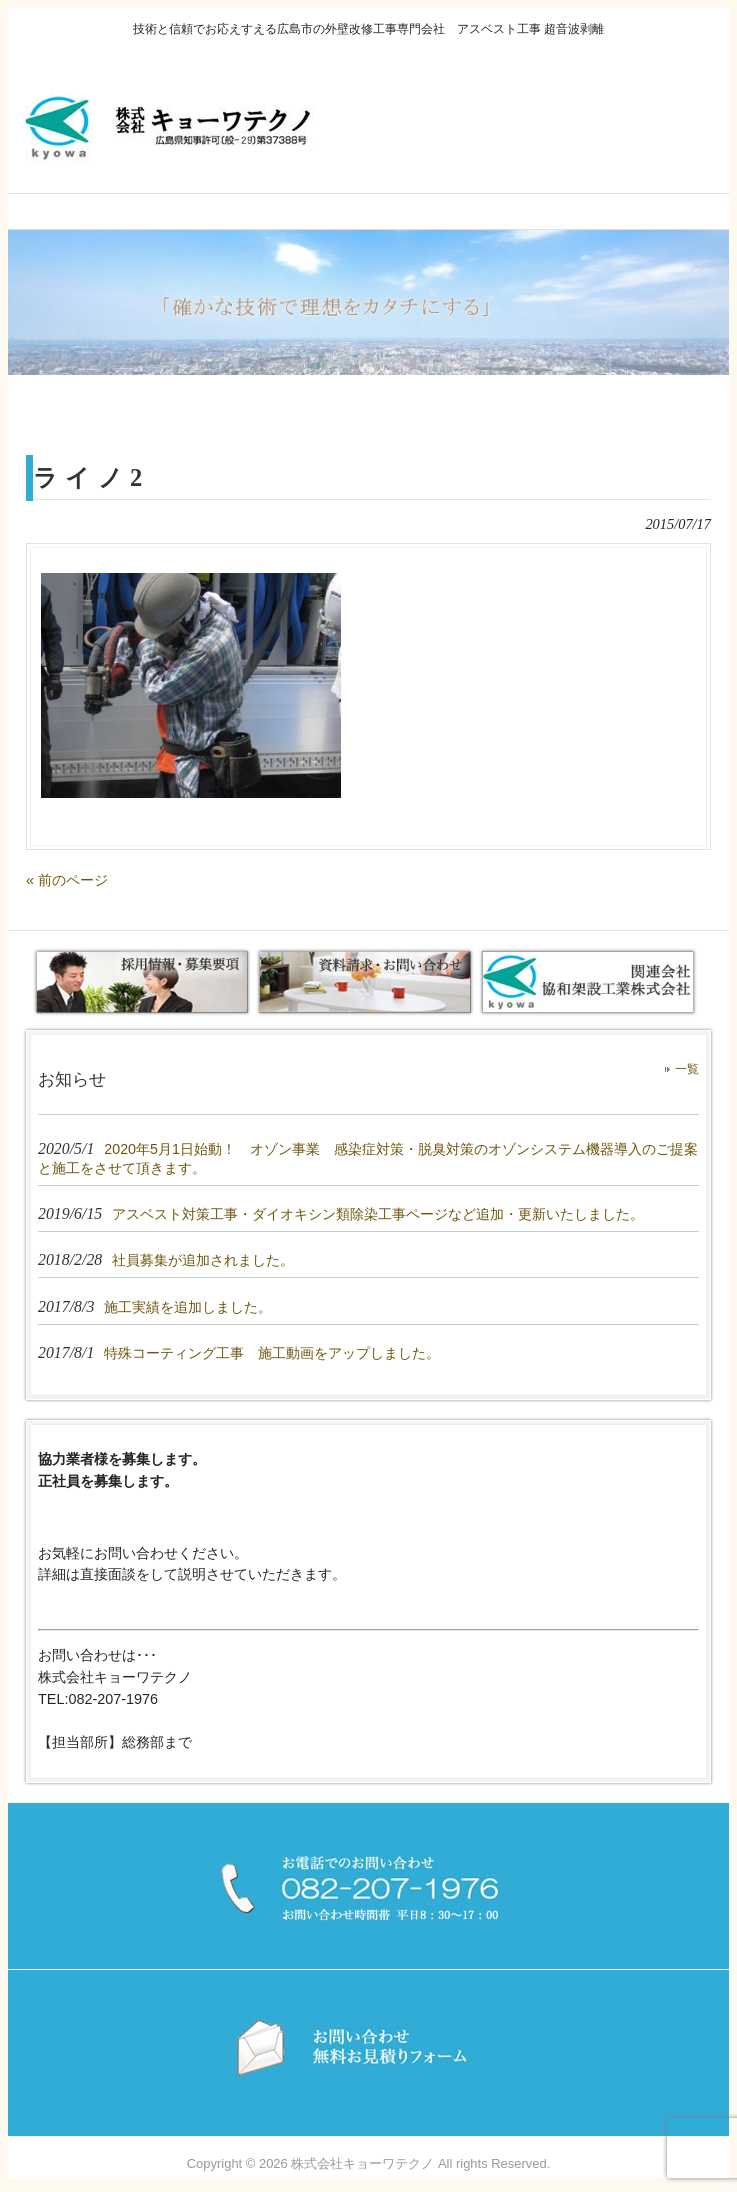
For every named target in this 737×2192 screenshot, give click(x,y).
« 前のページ (67, 880)
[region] (368, 302)
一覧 (687, 1069)
